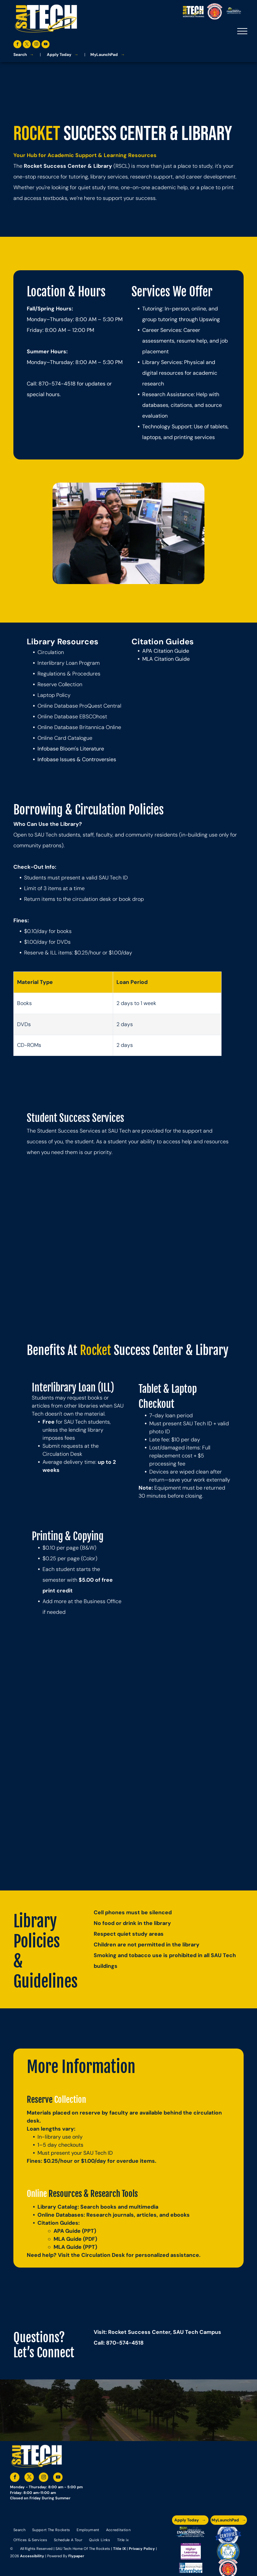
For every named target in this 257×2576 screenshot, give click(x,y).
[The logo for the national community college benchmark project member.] (190, 2568)
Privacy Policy (142, 2548)
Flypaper (76, 2556)
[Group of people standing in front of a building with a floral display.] (77, 1706)
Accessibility (32, 2556)
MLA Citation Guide (166, 658)
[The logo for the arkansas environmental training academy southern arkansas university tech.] (190, 2535)
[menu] (242, 31)
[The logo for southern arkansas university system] (228, 2551)
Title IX (119, 2548)
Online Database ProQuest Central (79, 705)
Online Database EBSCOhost (72, 716)
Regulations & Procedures (68, 673)
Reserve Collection (59, 684)
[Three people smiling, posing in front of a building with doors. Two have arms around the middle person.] (179, 1808)
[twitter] (27, 45)
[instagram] (36, 45)
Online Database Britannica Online (79, 727)
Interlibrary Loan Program (68, 662)
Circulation (50, 652)
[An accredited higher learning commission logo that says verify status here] (190, 2551)
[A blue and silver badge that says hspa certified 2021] (228, 2535)
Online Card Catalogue (64, 737)
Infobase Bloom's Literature (70, 748)
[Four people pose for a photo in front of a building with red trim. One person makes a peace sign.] (77, 1808)
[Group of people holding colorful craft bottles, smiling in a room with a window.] (179, 1706)
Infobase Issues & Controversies (76, 759)
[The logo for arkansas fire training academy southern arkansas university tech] (228, 2568)
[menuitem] (19, 2530)
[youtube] (45, 45)
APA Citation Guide (165, 650)
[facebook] (17, 45)
